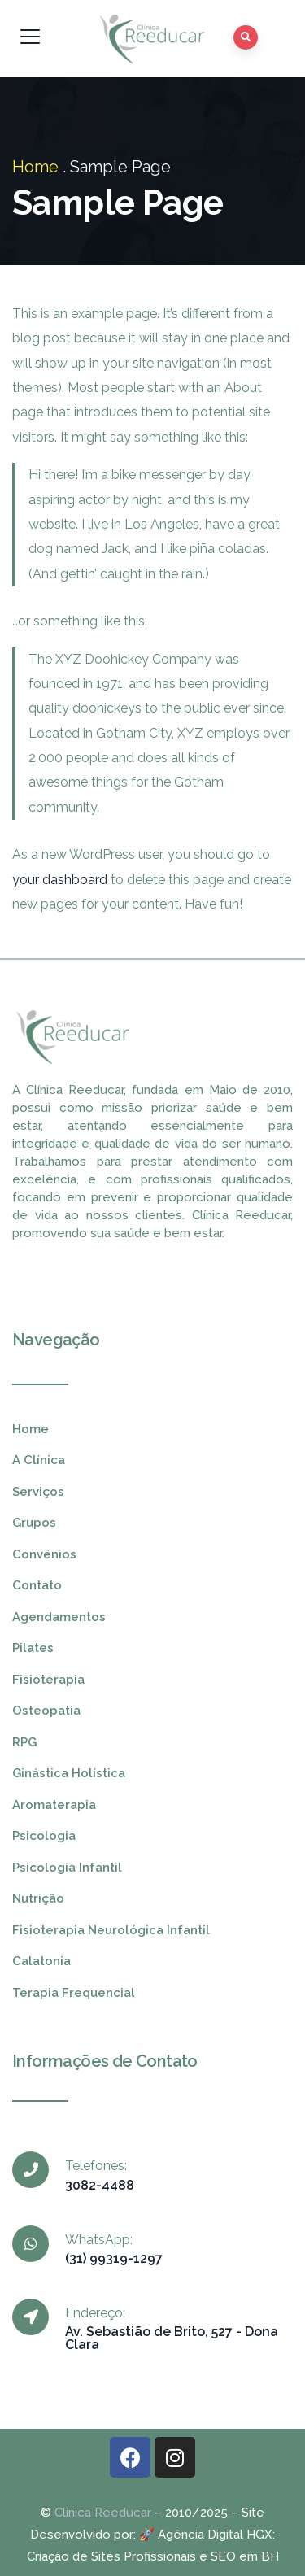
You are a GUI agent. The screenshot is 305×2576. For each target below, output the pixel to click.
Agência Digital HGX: (216, 2534)
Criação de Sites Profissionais (111, 2556)
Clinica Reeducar (102, 2512)
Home (35, 167)
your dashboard (59, 879)
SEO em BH (245, 2556)
